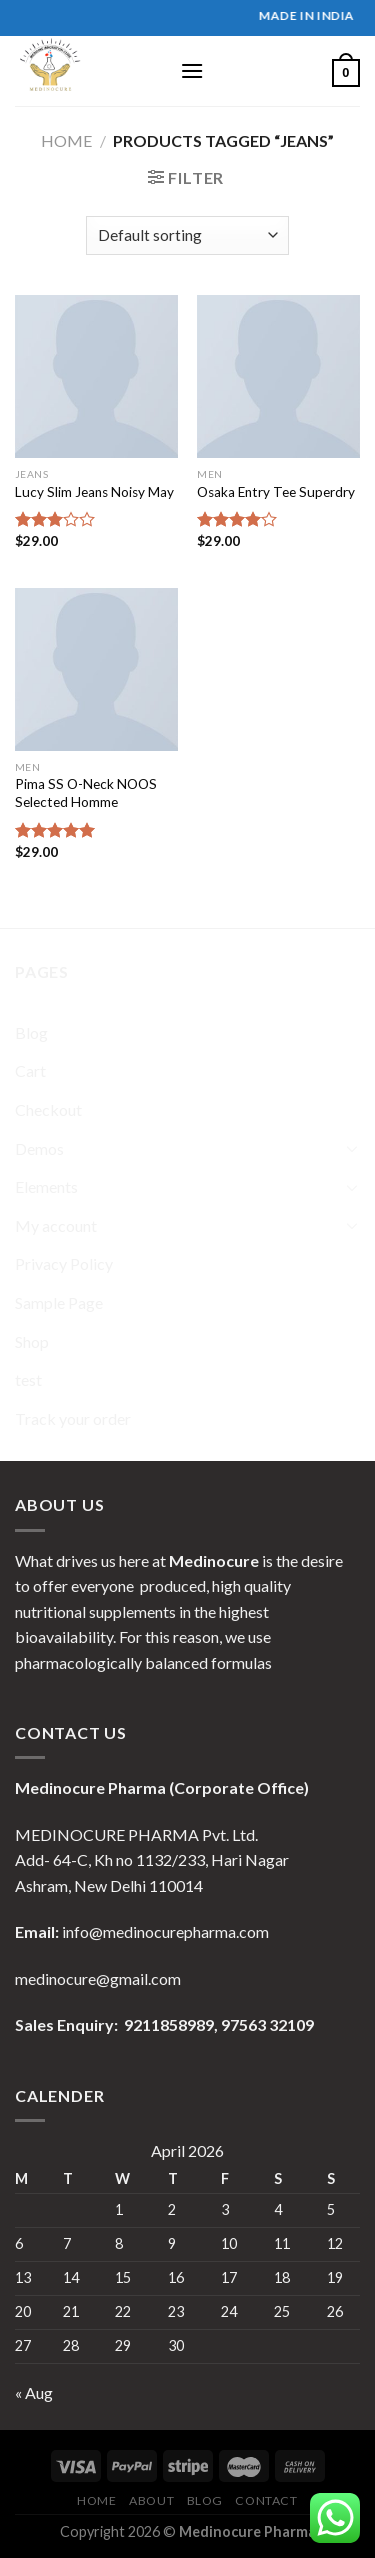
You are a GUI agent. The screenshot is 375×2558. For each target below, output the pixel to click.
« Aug (34, 2392)
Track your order (73, 1418)
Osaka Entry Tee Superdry (276, 492)
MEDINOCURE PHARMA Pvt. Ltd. (136, 1834)
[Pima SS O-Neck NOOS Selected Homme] (96, 669)
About (151, 2500)
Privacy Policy (64, 1263)
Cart (30, 1070)
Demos (39, 1148)
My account (56, 1225)
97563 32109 (266, 2024)
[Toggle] (352, 1148)
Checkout (48, 1109)
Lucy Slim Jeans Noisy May (94, 492)
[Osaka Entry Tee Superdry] (278, 376)
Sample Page (59, 1302)
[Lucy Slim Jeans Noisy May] (96, 376)
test (28, 1379)
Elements (46, 1186)
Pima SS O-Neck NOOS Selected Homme (86, 793)
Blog (31, 1032)
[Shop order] (187, 235)
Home (66, 140)
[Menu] (192, 70)
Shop (32, 1341)
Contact (266, 2500)
